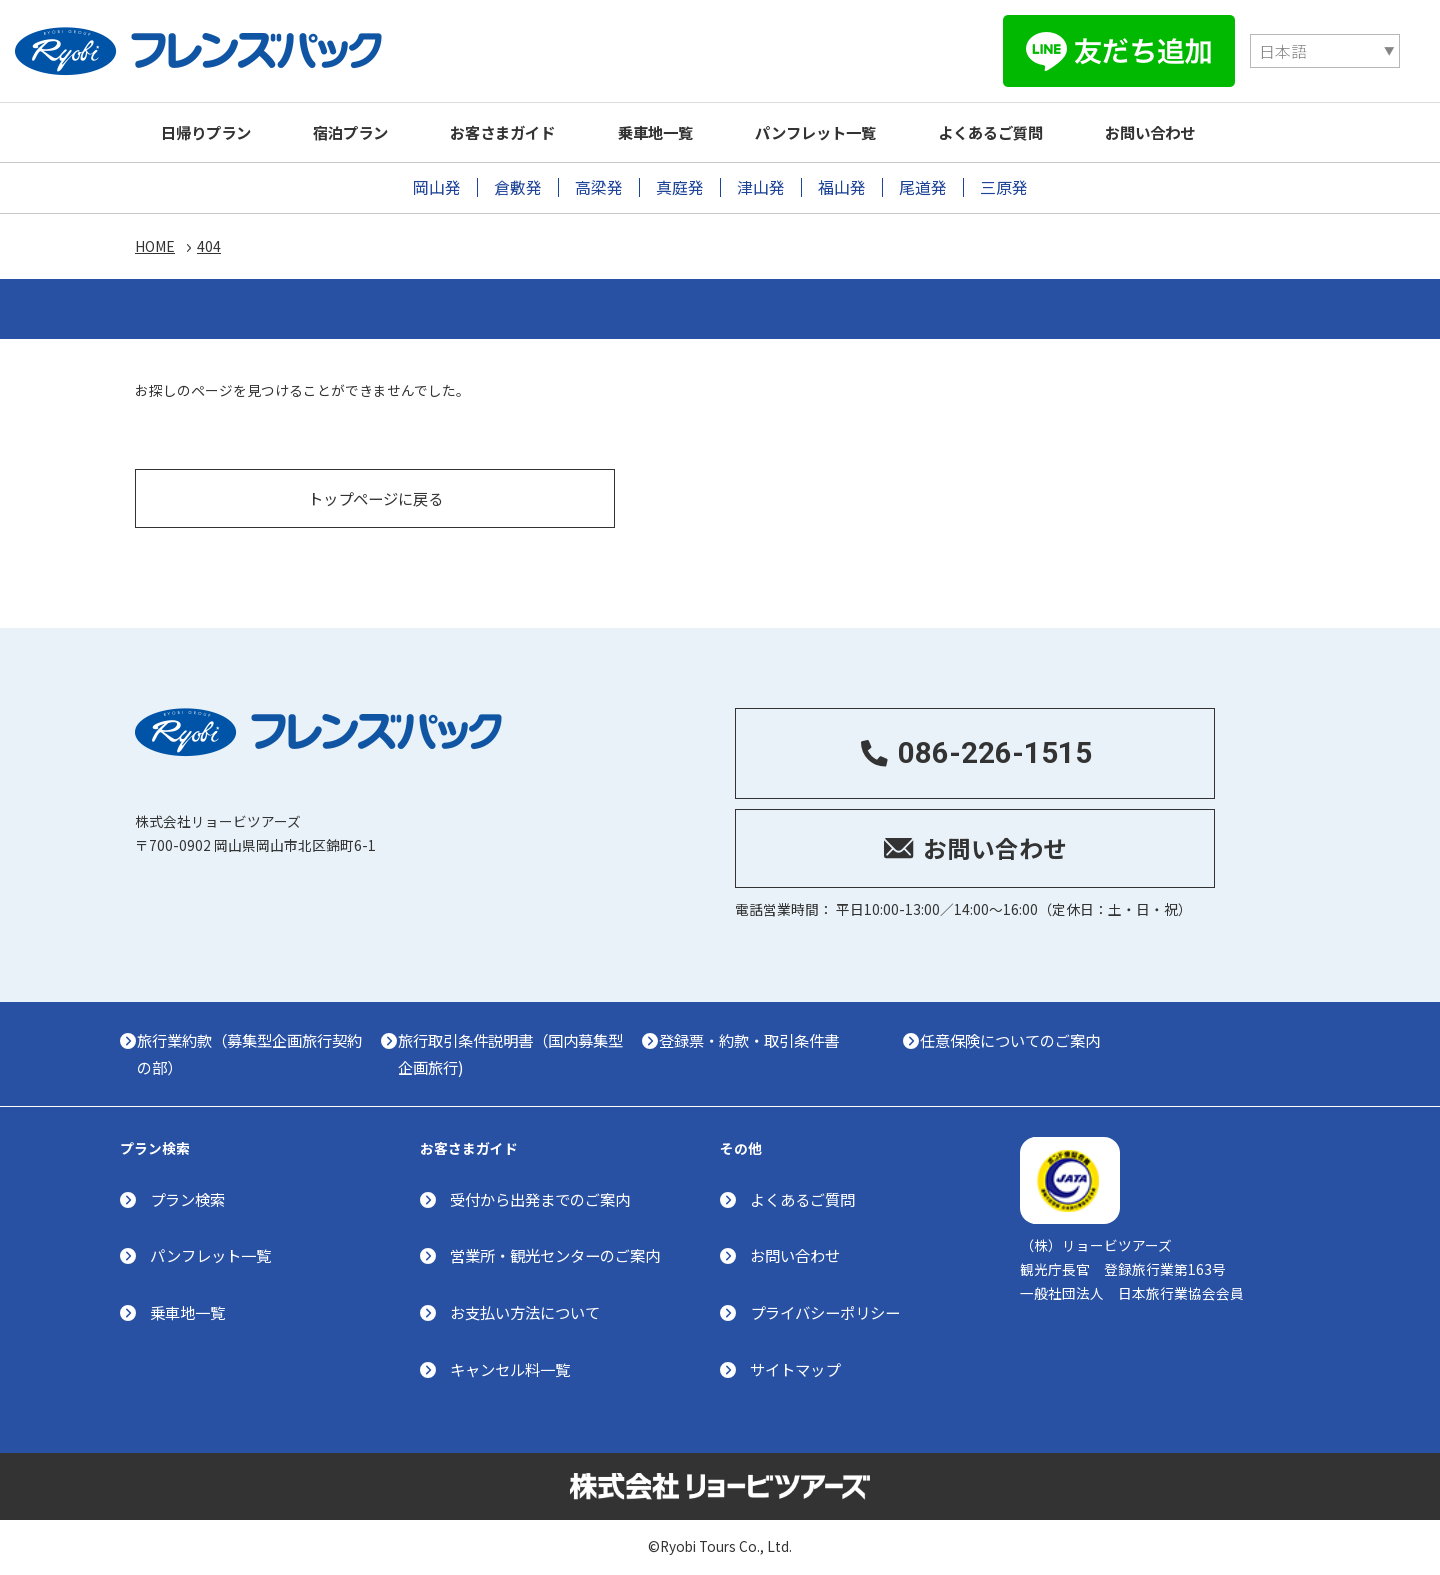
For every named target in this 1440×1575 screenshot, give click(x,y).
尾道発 (923, 187)
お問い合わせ (1201, 132)
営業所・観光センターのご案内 (555, 1251)
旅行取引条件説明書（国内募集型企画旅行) (520, 1045)
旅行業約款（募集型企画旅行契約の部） (256, 1045)
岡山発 (437, 187)
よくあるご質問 (1033, 132)
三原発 (1004, 187)
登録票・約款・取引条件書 (763, 1032)
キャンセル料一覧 (510, 1365)
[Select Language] (1065, 51)
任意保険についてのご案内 (1027, 1032)
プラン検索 (187, 1194)
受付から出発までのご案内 (540, 1194)
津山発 (761, 187)
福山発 (842, 187)
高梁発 (599, 187)
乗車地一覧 (682, 132)
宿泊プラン (362, 132)
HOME (155, 248)
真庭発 (680, 187)
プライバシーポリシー (825, 1308)
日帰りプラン (210, 132)
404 (209, 248)
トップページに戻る (375, 487)
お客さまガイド (522, 132)
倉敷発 (518, 187)
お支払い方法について (525, 1308)
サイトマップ (795, 1365)
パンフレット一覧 (850, 132)
